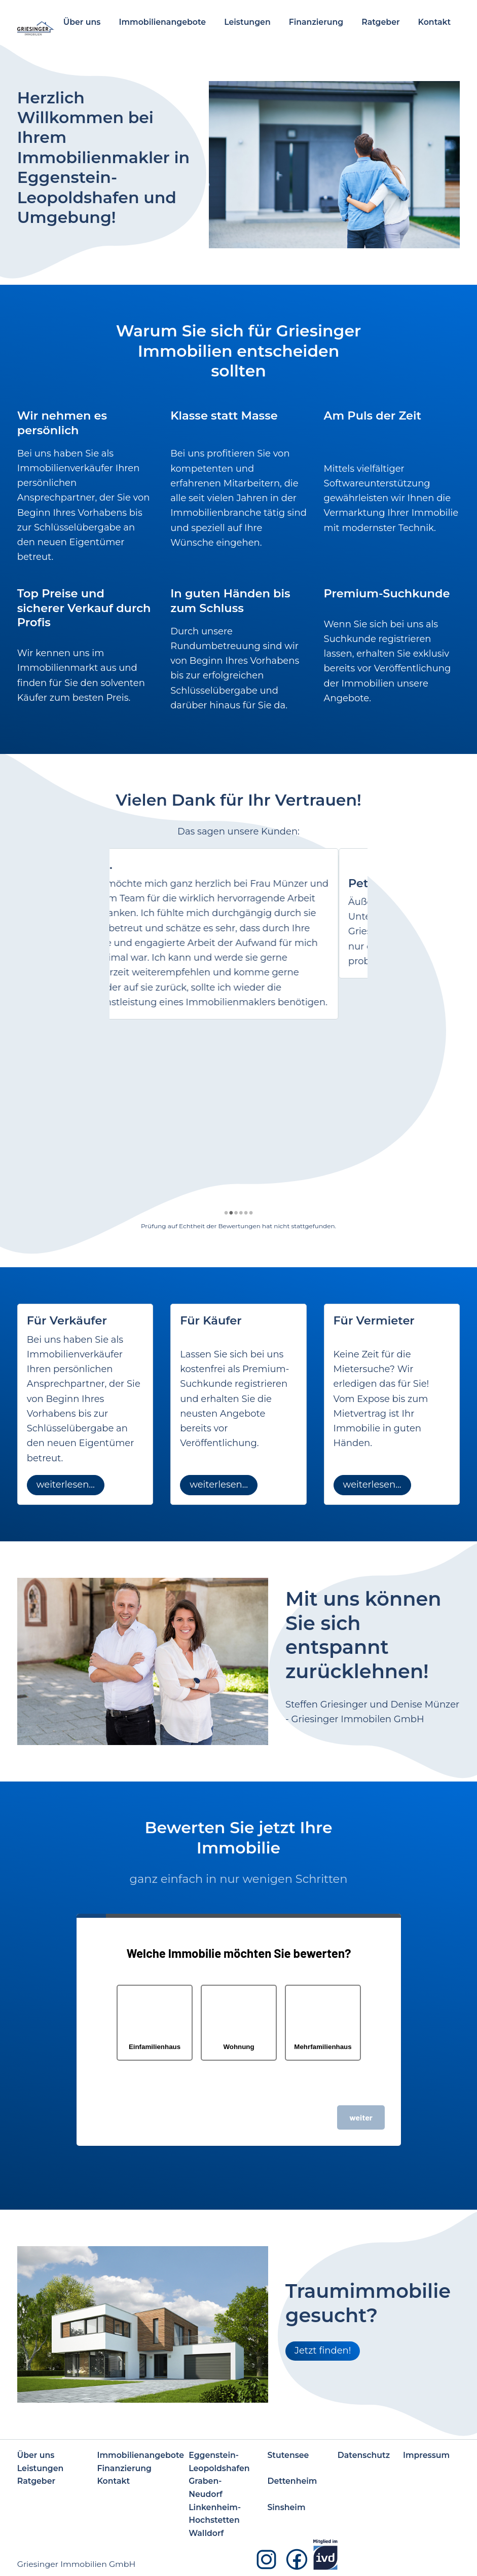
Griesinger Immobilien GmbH (76, 2564)
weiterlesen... (65, 1484)
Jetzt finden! (323, 2350)
